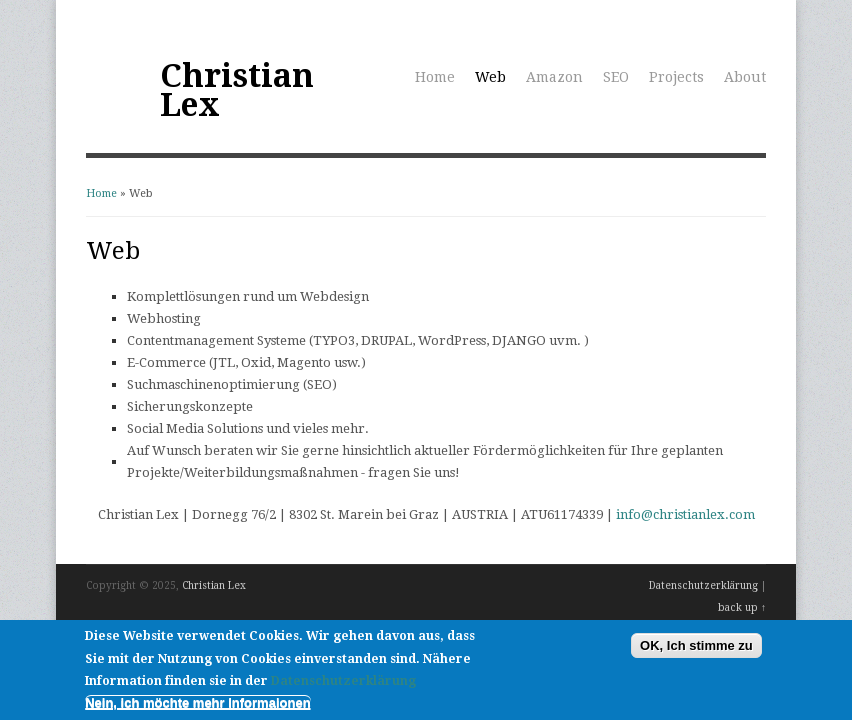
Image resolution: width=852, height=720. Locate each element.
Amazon (554, 77)
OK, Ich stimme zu (696, 651)
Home (435, 77)
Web (490, 77)
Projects (676, 77)
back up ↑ (742, 607)
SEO (616, 77)
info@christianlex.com (685, 514)
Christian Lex (237, 90)
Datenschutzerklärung (703, 585)
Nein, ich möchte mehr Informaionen (197, 708)
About (745, 77)
